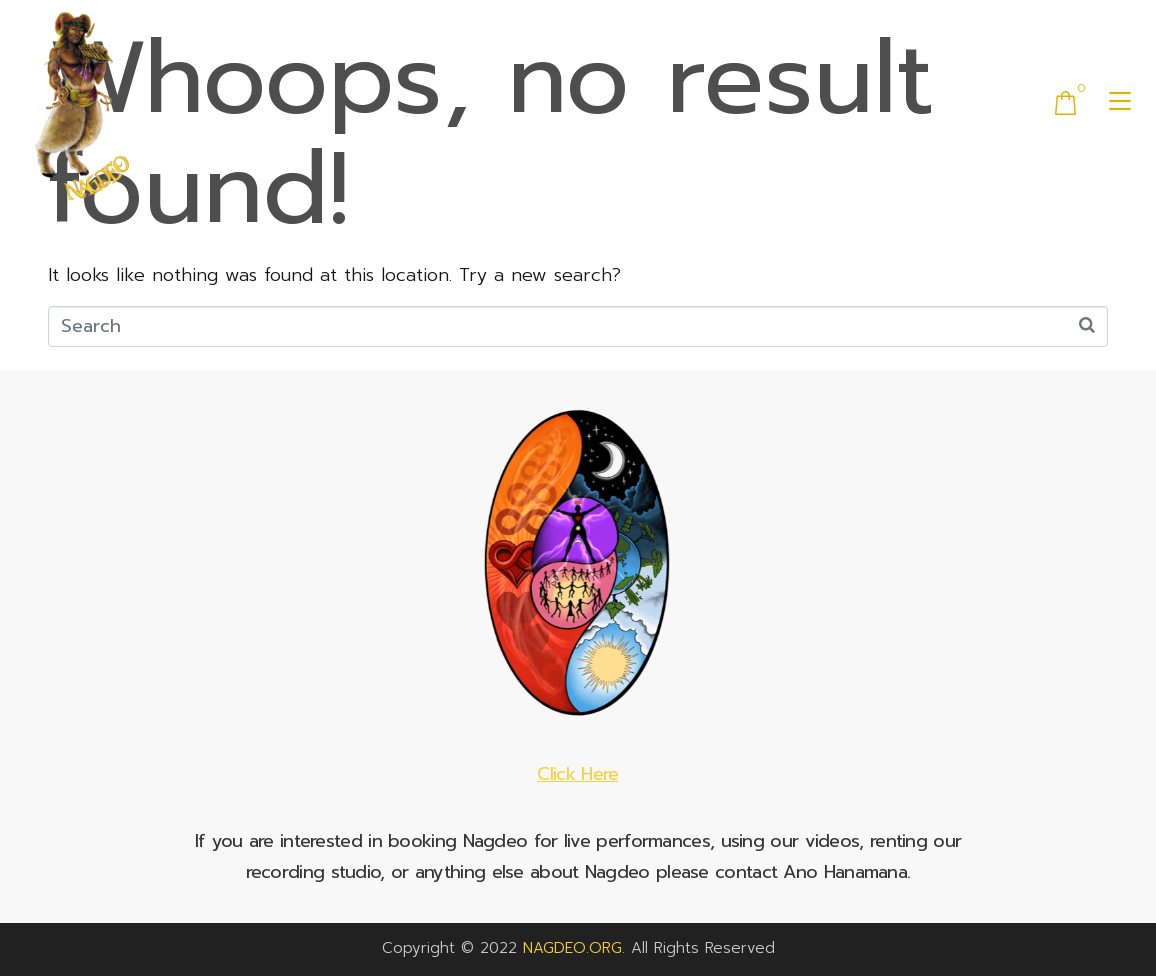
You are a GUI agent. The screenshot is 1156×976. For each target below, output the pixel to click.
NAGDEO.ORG (572, 948)
